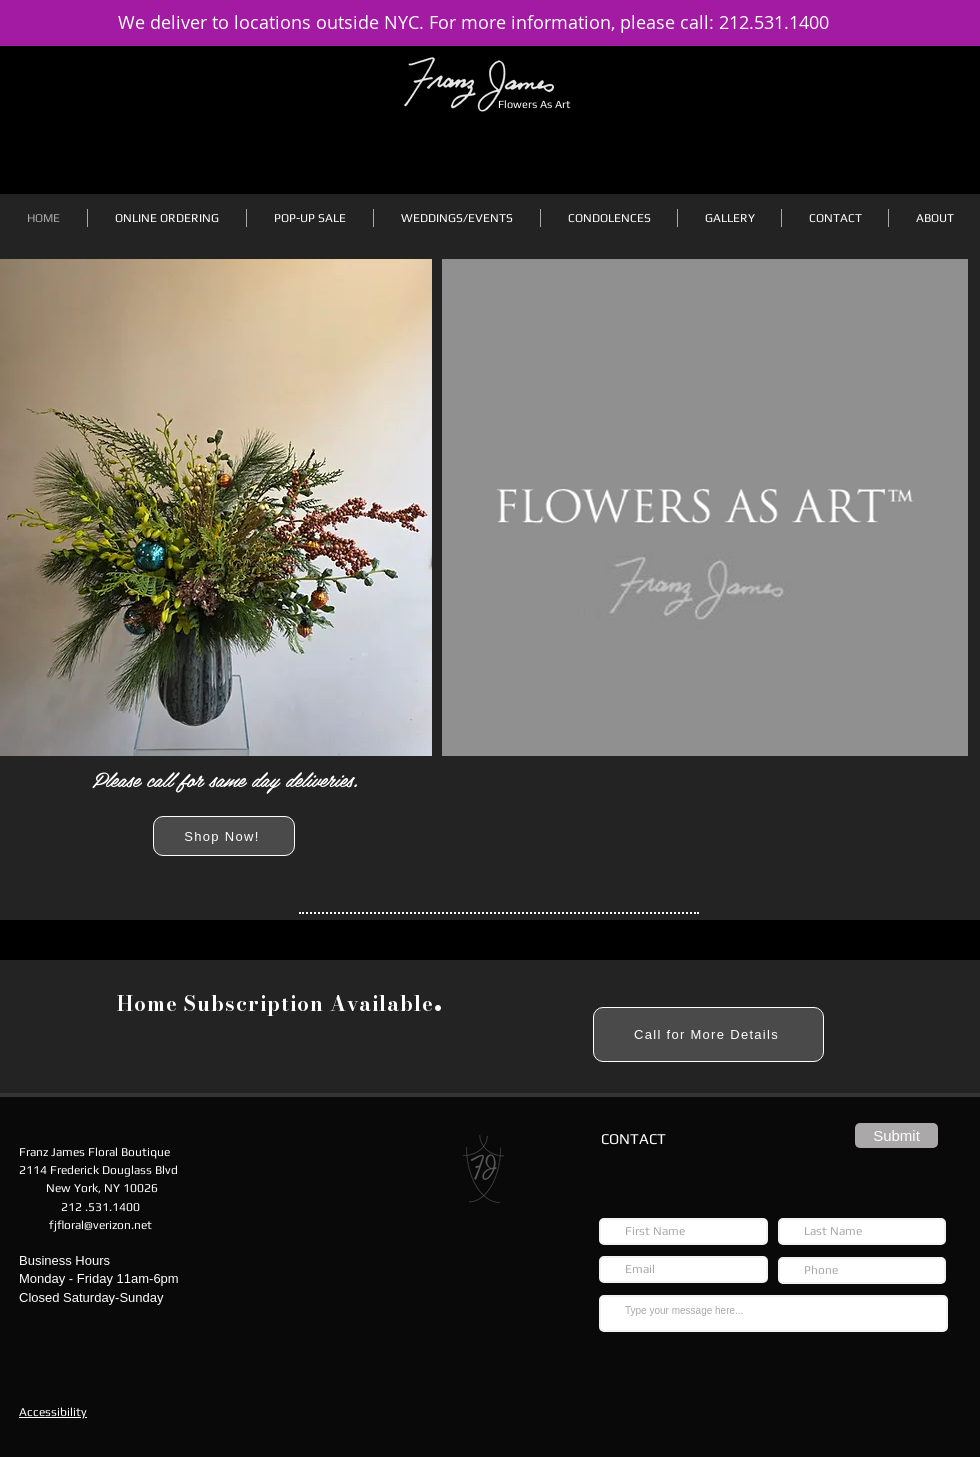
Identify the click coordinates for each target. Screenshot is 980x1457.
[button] (167, 218)
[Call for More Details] (708, 1034)
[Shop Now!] (224, 836)
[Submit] (896, 1135)
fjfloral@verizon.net (100, 1225)
